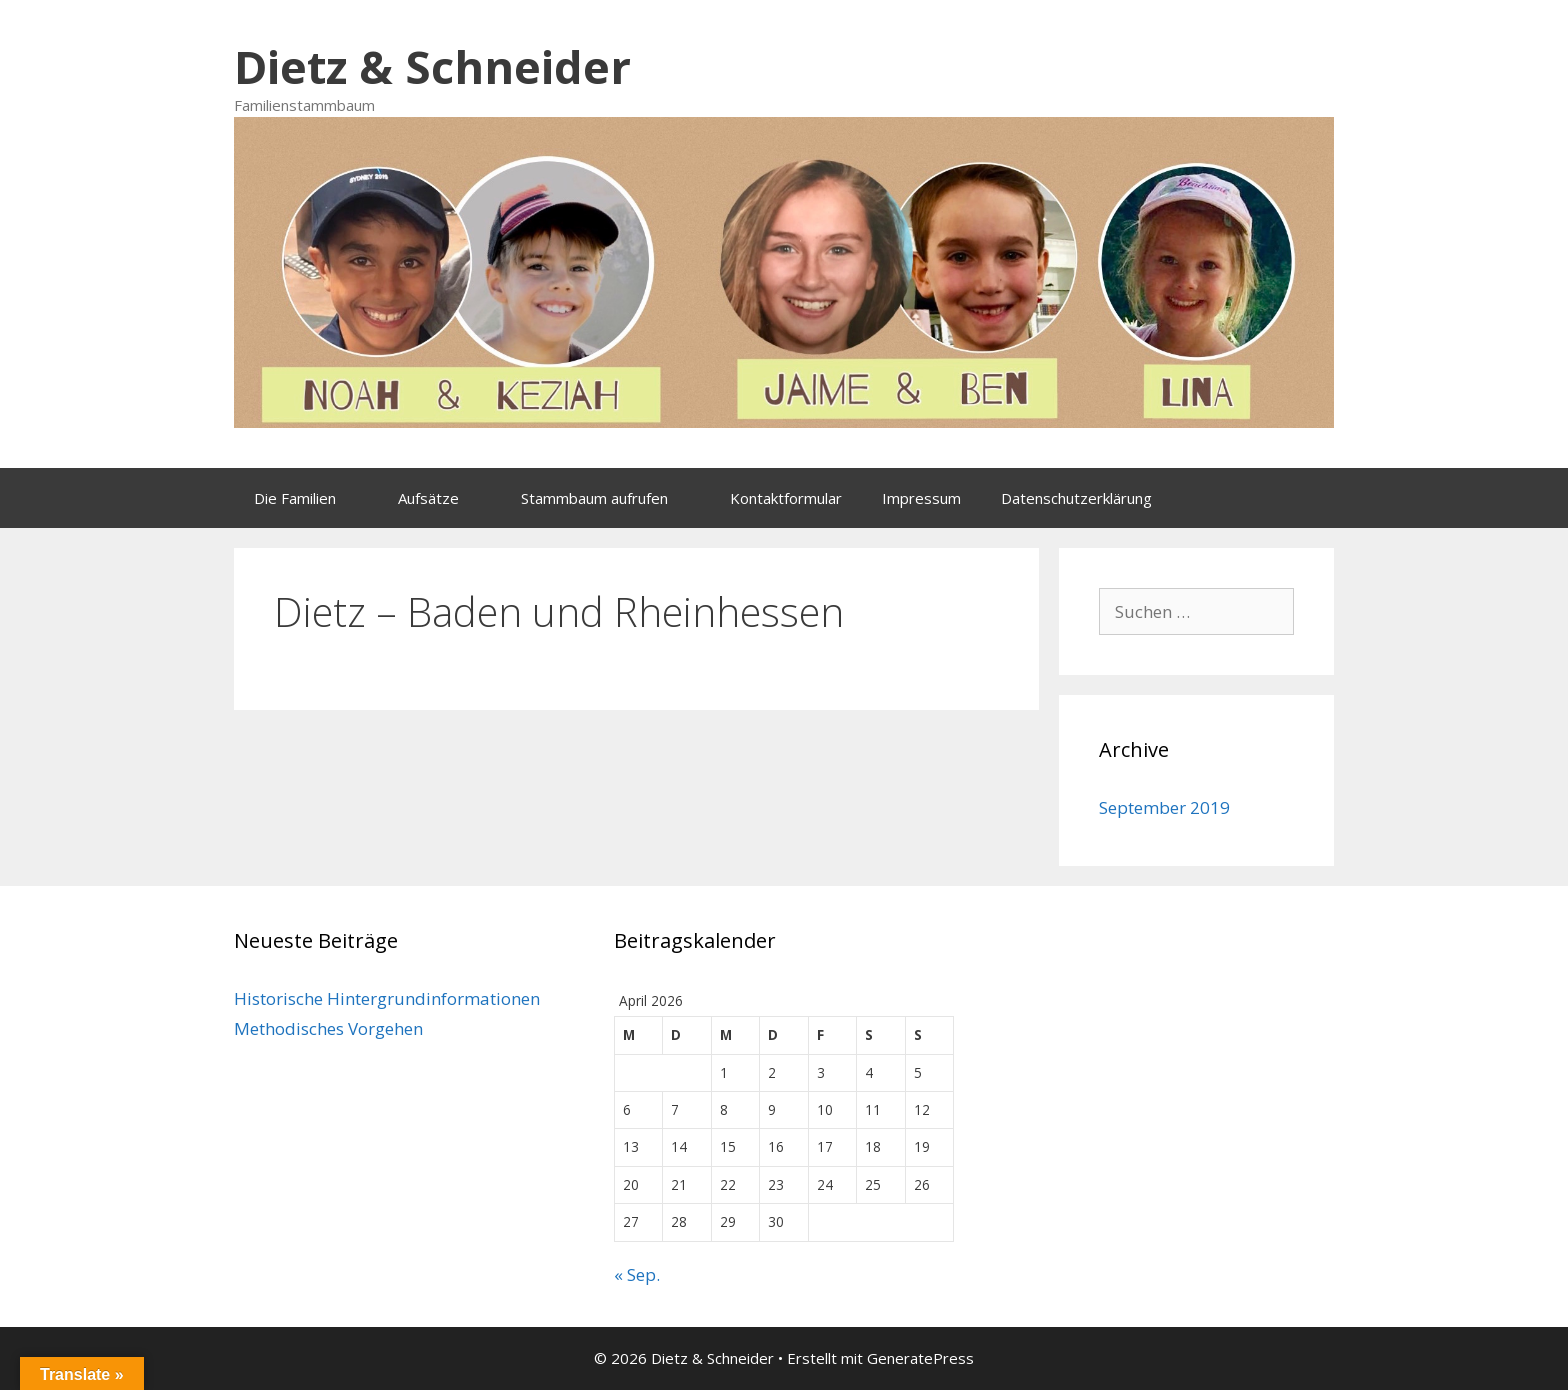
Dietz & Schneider (432, 66)
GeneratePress (920, 1358)
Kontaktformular (786, 498)
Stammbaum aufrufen (615, 498)
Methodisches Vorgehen (328, 1028)
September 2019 (1164, 807)
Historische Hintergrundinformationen (387, 998)
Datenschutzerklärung (1076, 498)
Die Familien (316, 498)
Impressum (921, 498)
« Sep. (637, 1274)
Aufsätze (449, 498)
